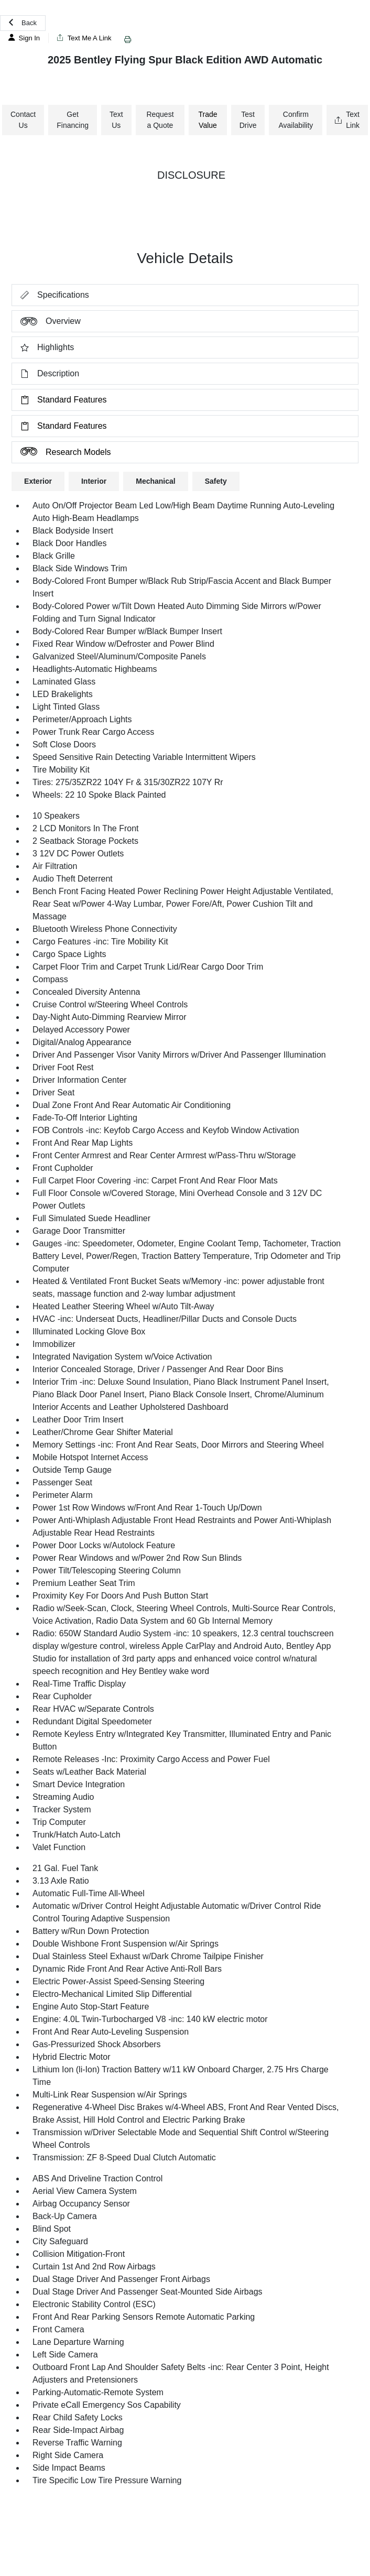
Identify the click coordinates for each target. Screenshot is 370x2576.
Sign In (24, 38)
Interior (93, 481)
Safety (216, 481)
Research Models (61, 451)
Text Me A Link (84, 38)
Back (23, 23)
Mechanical (155, 481)
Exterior (38, 481)
